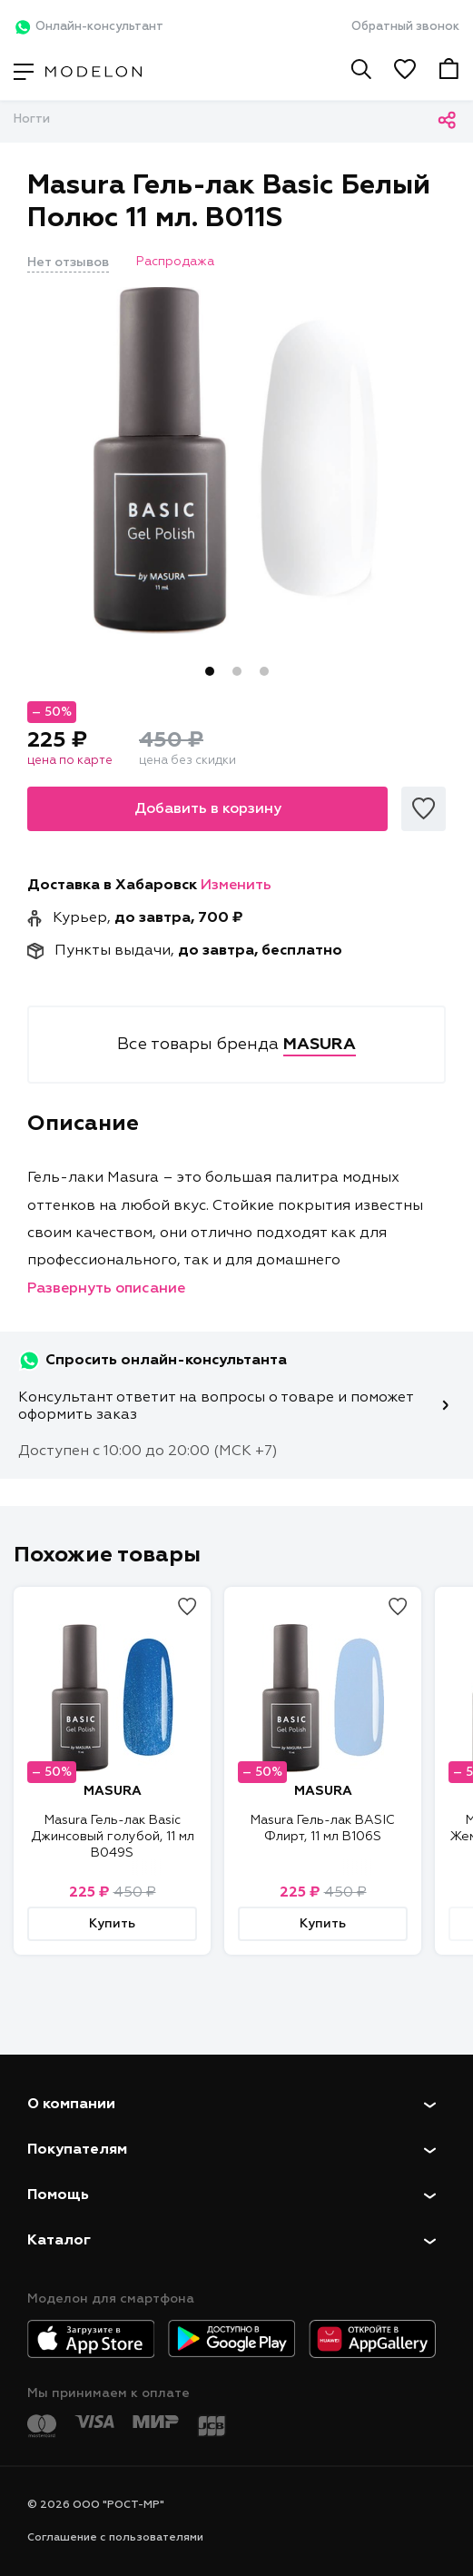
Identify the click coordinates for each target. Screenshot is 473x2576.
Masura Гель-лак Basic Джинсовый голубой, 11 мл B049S (112, 1836)
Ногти (32, 119)
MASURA (113, 1791)
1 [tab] (210, 671)
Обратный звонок (405, 27)
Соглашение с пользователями (115, 2537)
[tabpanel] (236, 460)
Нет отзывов (68, 262)
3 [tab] (264, 671)
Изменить (236, 885)
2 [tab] (237, 671)
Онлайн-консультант (88, 27)
